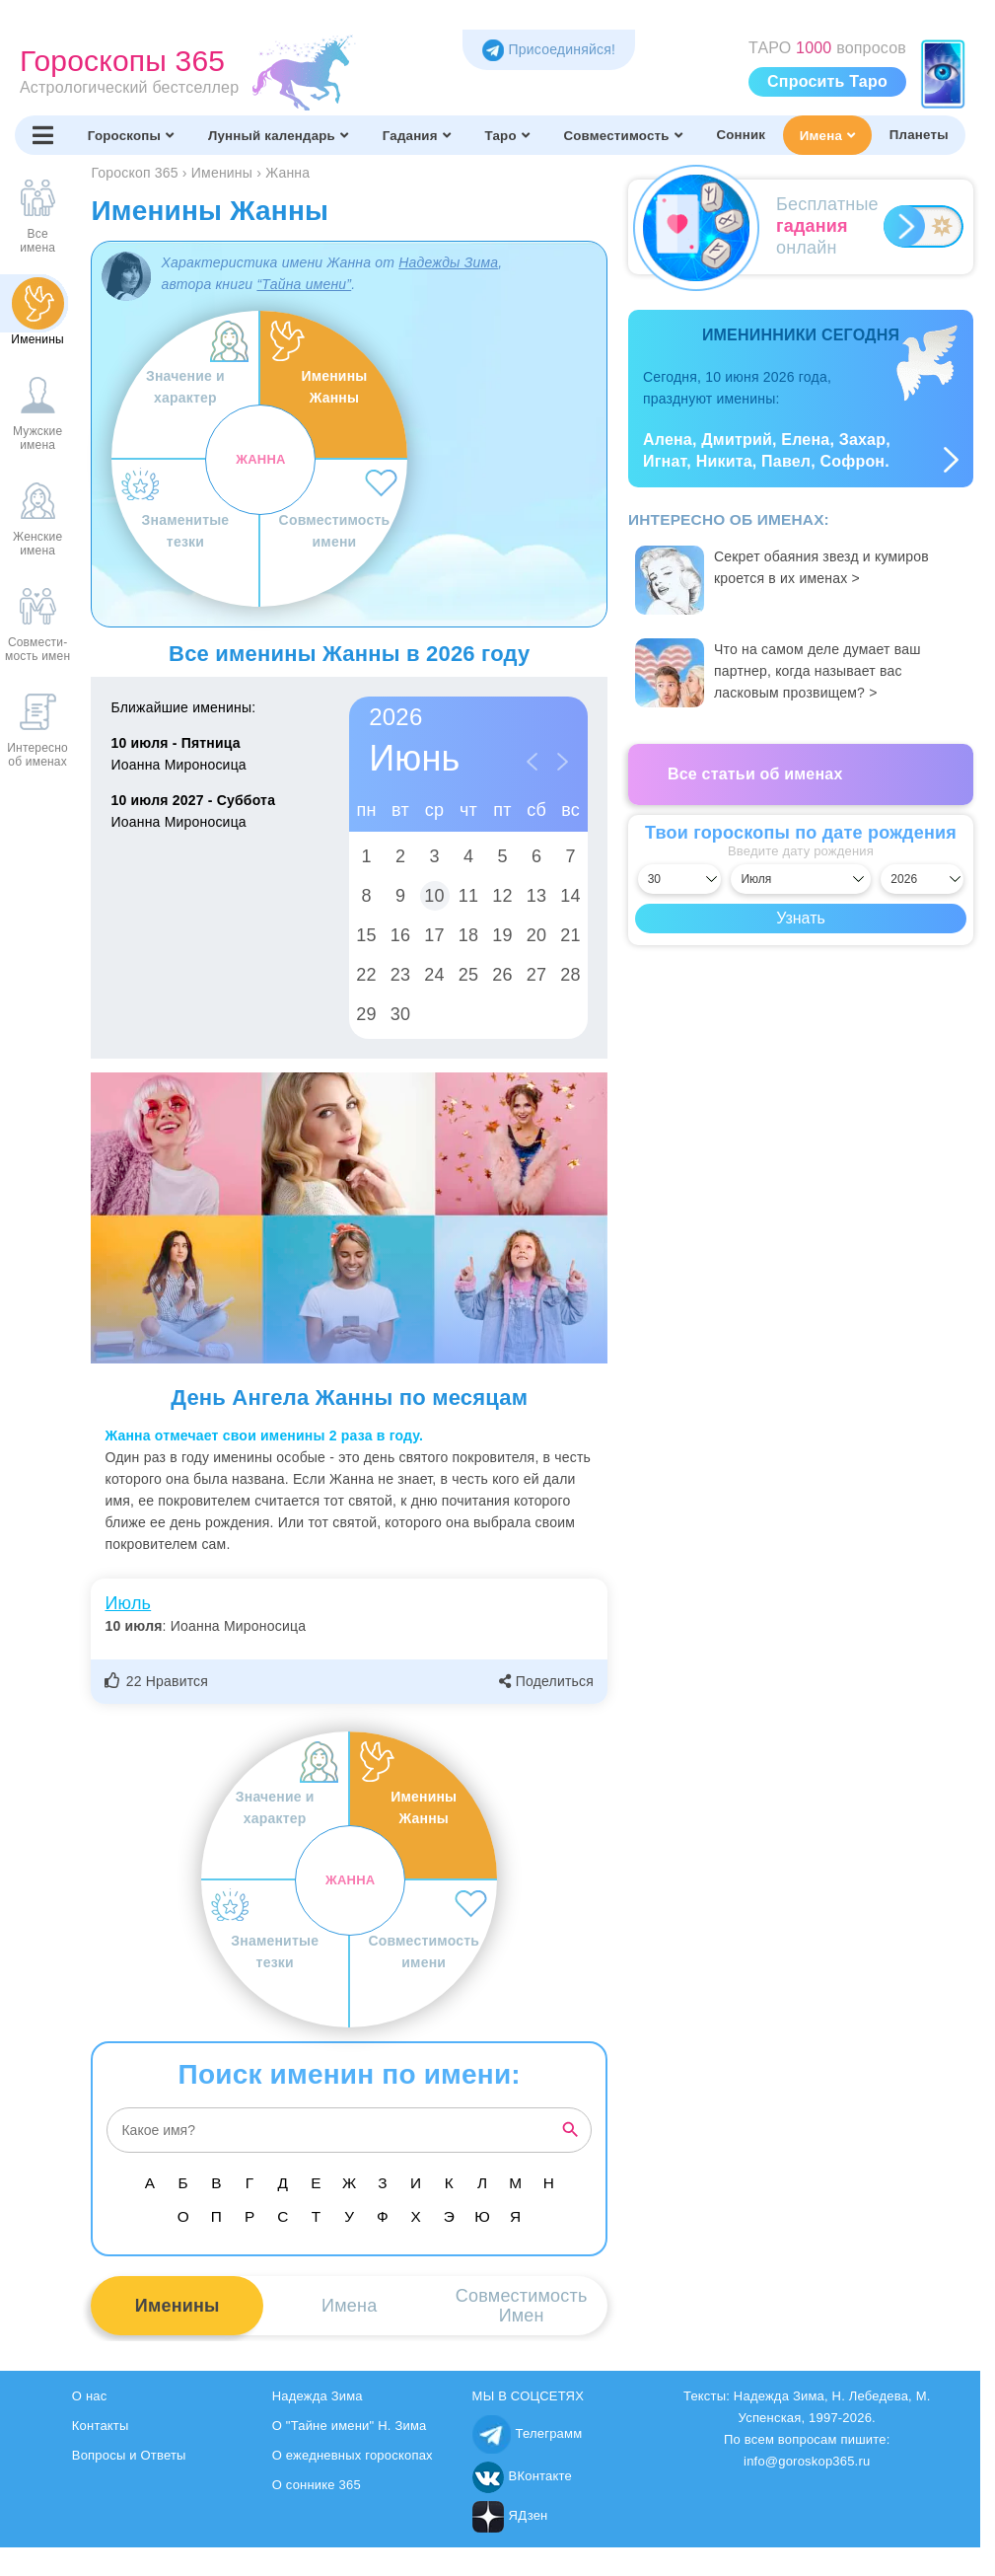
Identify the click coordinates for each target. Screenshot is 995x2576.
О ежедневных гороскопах (352, 2455)
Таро (506, 135)
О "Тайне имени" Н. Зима (349, 2425)
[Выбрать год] (922, 879)
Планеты (919, 134)
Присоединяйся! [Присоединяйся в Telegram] (548, 49)
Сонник (740, 134)
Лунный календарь (278, 135)
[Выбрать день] (679, 879)
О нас (89, 2396)
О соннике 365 (316, 2484)
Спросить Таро (827, 81)
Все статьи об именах (755, 774)
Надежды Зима (448, 262)
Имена (827, 135)
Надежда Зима (317, 2396)
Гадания (417, 135)
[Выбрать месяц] (800, 879)
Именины (177, 2306)
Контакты (100, 2425)
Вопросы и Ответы (129, 2455)
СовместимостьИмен (522, 2305)
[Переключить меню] (43, 135)
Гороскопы (131, 135)
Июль (128, 1603)
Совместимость (622, 135)
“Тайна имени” (303, 284)
